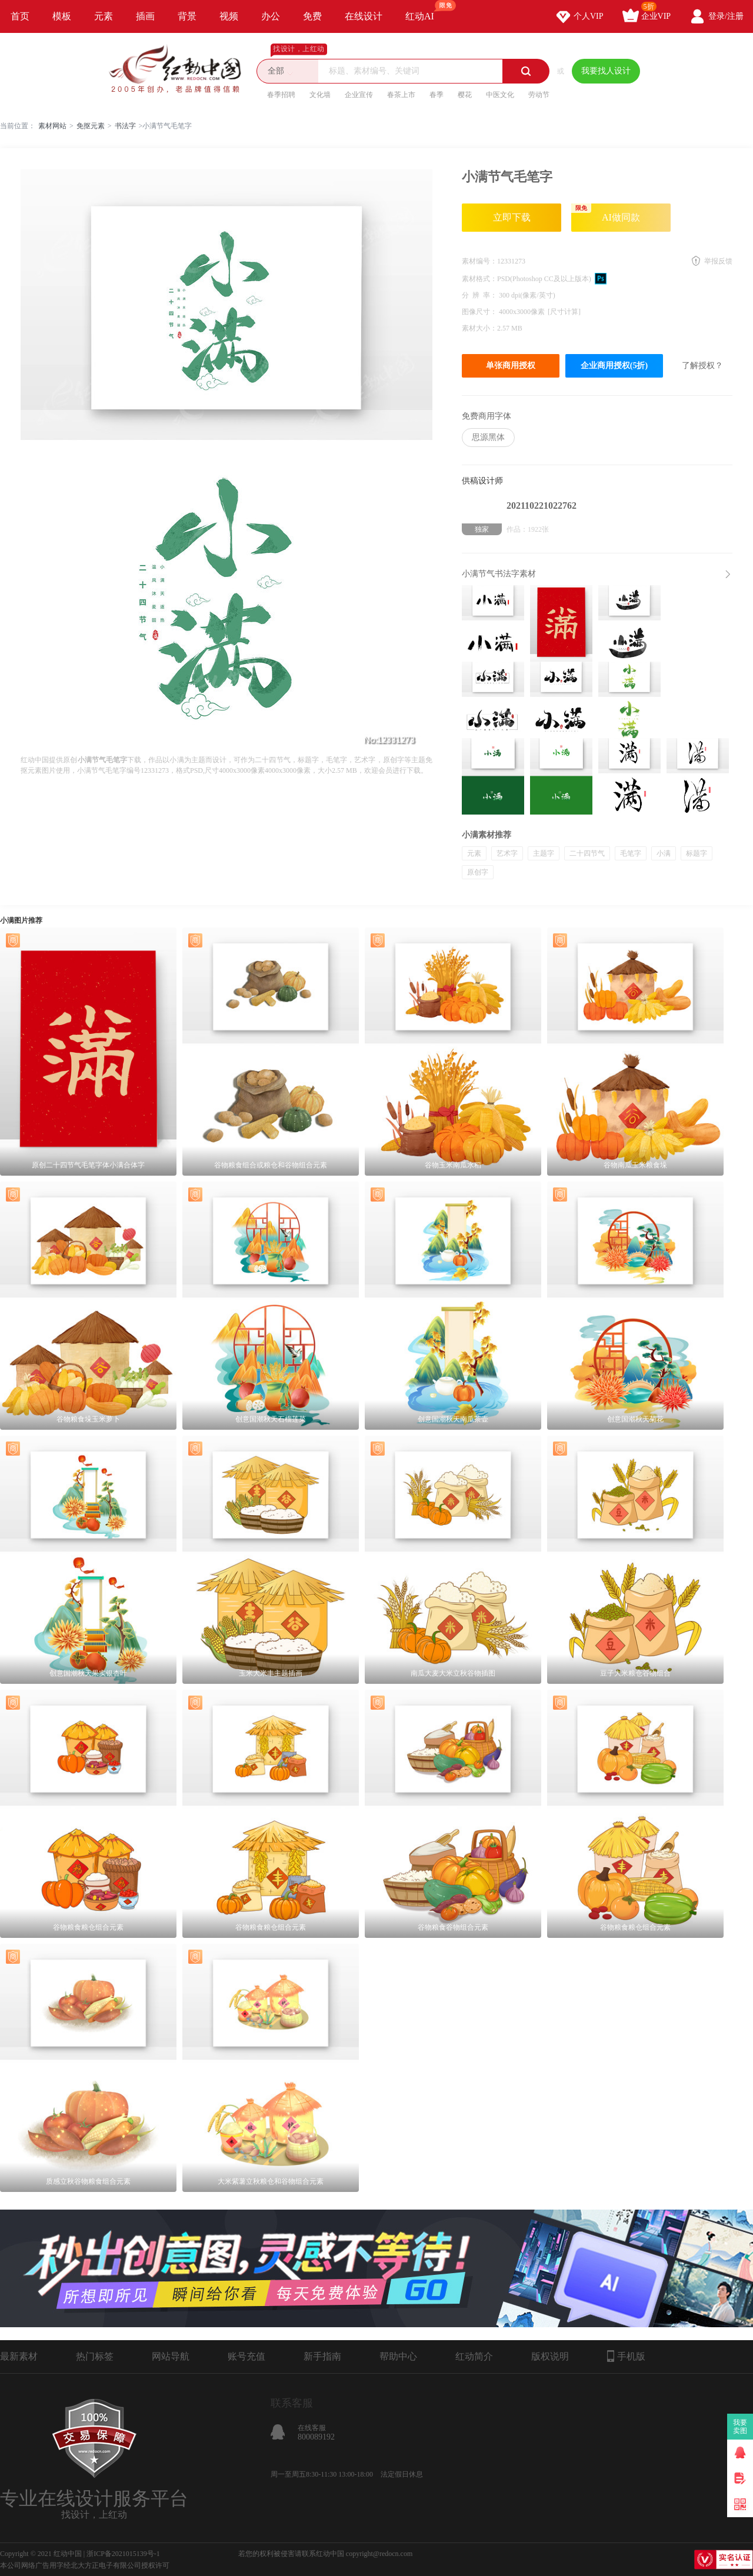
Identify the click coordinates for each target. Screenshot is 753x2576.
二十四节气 (587, 853)
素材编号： (479, 261)
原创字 (477, 872)
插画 (145, 16)
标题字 (696, 853)
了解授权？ (702, 365)
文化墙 (320, 95)
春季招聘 (281, 95)
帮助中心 (398, 2356)
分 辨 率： (480, 295)
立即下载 (512, 217)
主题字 (543, 853)
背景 (187, 16)
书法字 (125, 126)
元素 (103, 16)
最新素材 (19, 2356)
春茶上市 (401, 95)
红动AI (425, 10)
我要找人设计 (606, 70)
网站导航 (170, 2356)
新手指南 (322, 2356)
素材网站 (52, 126)
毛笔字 (630, 853)
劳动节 (538, 95)
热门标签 (95, 2356)
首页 (20, 16)
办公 (270, 16)
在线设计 (363, 16)
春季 (436, 95)
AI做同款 (605, 212)
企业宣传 (359, 95)
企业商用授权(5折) (614, 365)
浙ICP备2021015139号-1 (123, 2554)
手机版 (626, 2356)
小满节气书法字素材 (499, 573)
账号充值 (246, 2356)
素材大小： (479, 328)
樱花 (465, 95)
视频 (228, 16)
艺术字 (507, 853)
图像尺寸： (480, 312)
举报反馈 (718, 261)
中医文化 (500, 95)
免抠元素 (90, 126)
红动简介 (474, 2356)
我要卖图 (740, 2426)
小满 (664, 853)
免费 (312, 16)
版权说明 (550, 2356)
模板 (61, 16)
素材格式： (479, 279)
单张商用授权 (510, 365)
